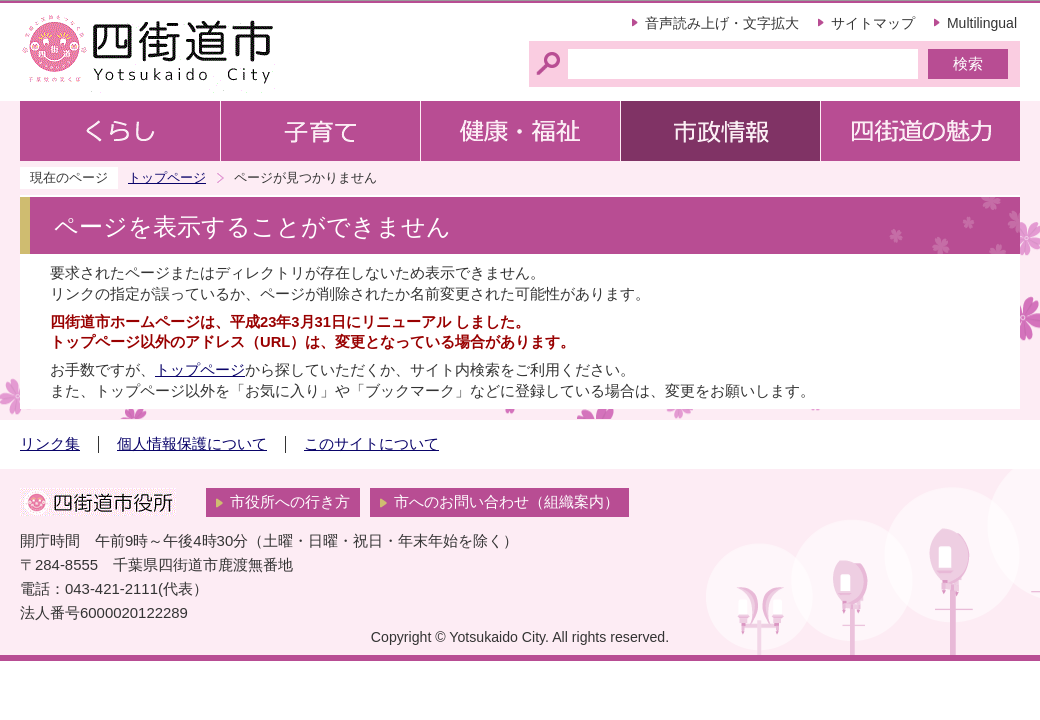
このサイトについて (371, 444)
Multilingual (982, 23)
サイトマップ (873, 23)
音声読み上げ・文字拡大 (722, 23)
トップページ (167, 177)
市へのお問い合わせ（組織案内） (506, 502)
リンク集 (50, 444)
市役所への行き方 (290, 502)
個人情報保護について (192, 444)
